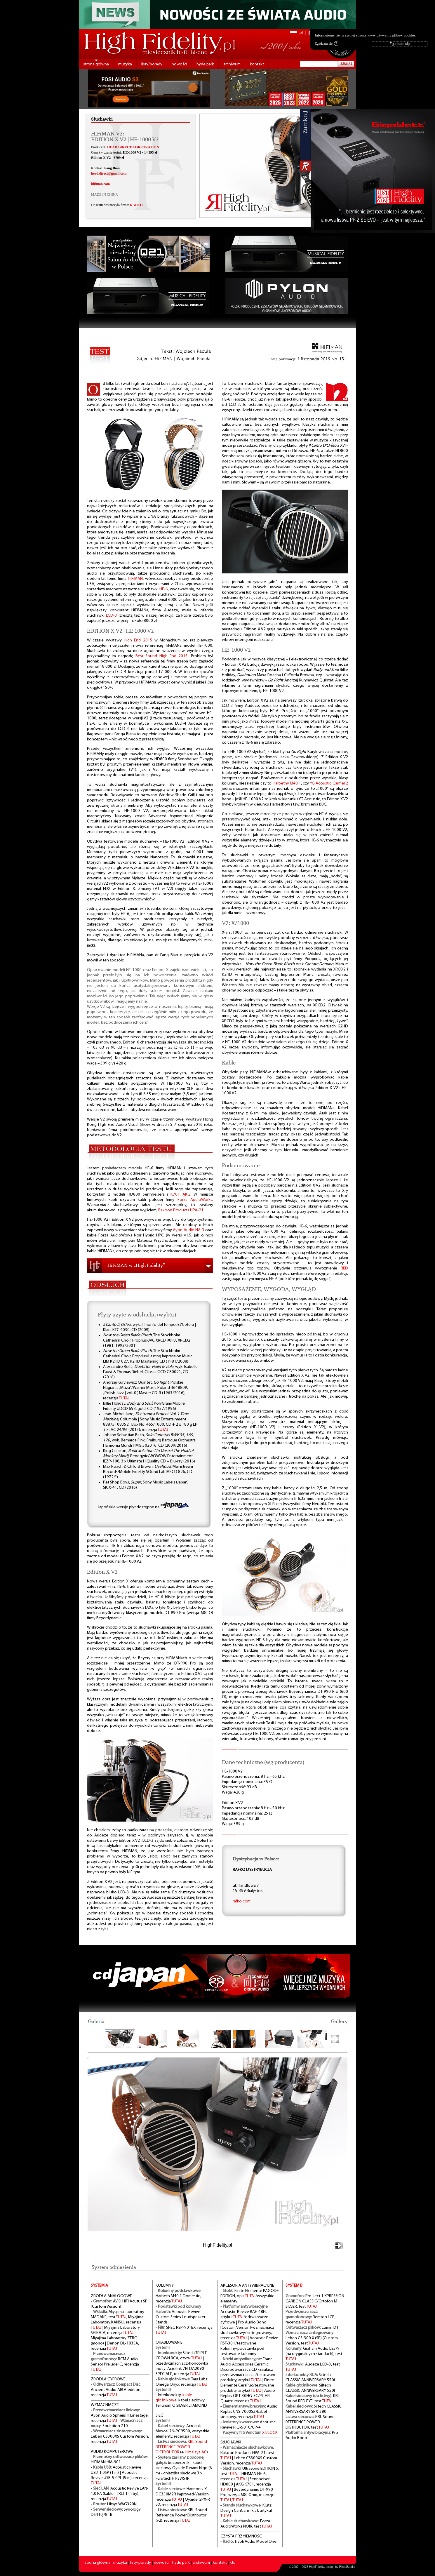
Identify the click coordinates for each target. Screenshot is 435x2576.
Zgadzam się (326, 43)
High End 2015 (138, 640)
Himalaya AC (196, 2452)
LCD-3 (111, 615)
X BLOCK (270, 2433)
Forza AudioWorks (195, 1200)
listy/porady (151, 64)
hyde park (205, 64)
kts (232, 2563)
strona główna (96, 64)
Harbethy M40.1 (287, 783)
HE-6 (163, 589)
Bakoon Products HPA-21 (180, 1210)
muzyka (125, 64)
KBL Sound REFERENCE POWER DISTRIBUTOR (181, 2447)
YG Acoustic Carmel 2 (329, 783)
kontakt (257, 64)
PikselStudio (347, 2566)
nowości (179, 64)
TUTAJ (124, 1398)
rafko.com (241, 1901)
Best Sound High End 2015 (161, 656)
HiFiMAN (135, 579)
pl (301, 33)
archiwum (232, 64)
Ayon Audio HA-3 (188, 1230)
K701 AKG (180, 1194)
